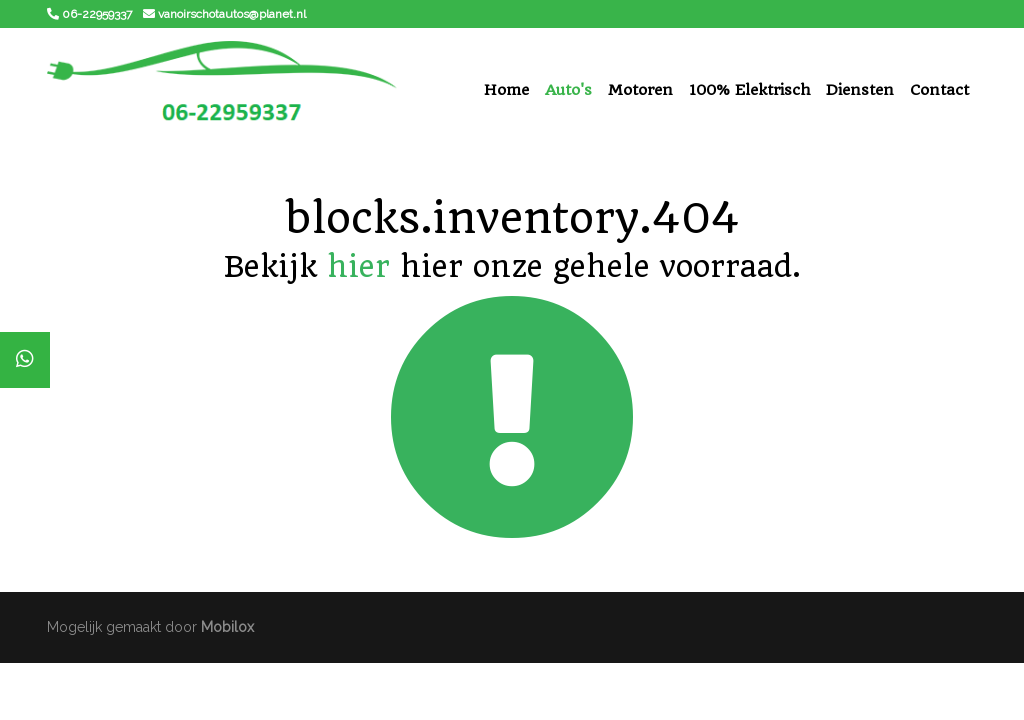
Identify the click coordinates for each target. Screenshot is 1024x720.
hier (358, 266)
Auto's (568, 90)
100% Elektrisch (749, 90)
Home (506, 90)
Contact (939, 90)
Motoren (640, 90)
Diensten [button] (860, 90)
